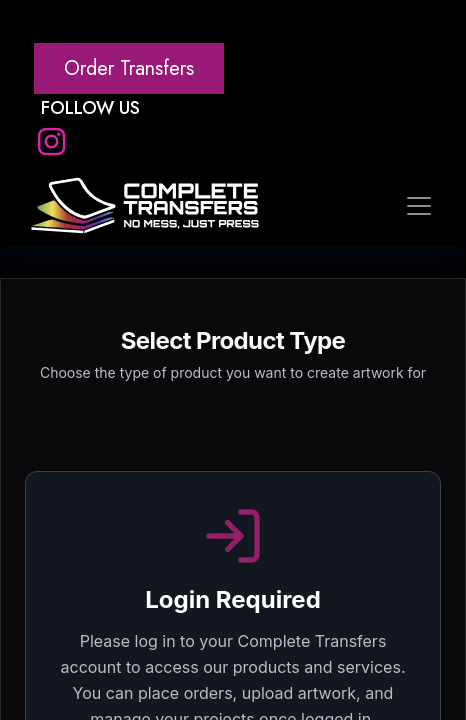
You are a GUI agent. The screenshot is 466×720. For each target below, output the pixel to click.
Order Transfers (129, 68)
